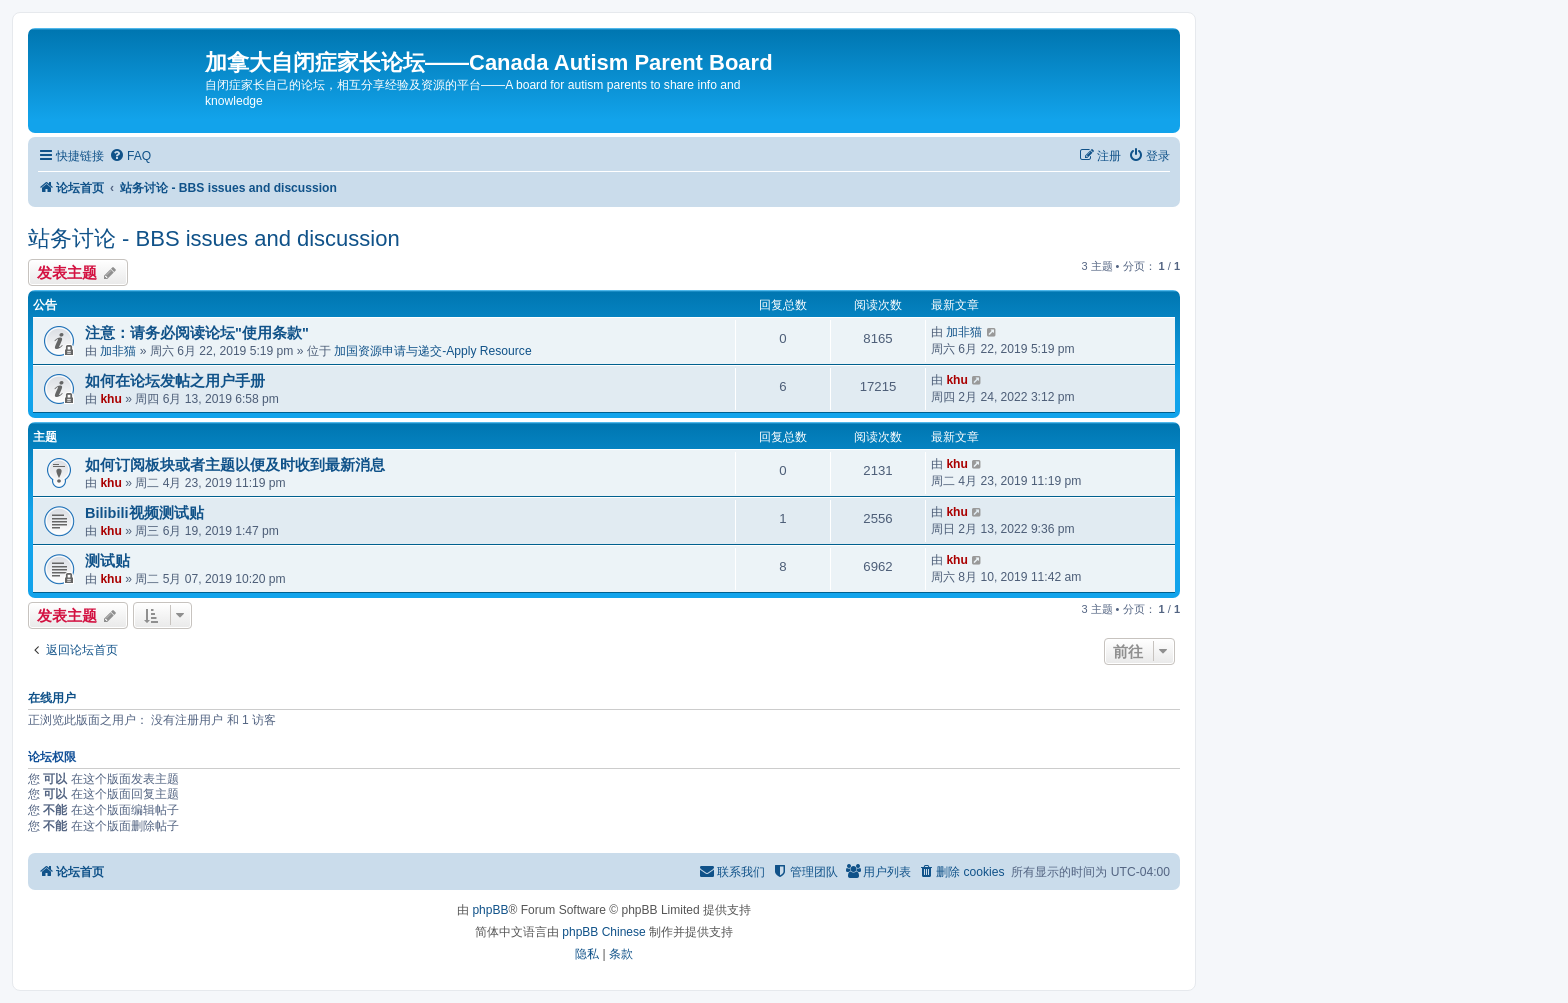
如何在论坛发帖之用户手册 (175, 381)
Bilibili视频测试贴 (144, 513)
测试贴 (107, 561)
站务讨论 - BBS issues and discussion (214, 238)
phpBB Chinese (603, 932)
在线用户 (52, 698)
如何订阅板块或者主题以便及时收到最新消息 (235, 465)
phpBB (490, 910)
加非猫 (118, 351)
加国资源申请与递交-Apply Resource (432, 351)
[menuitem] (130, 156)
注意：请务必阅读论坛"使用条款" (197, 333)
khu (111, 399)
